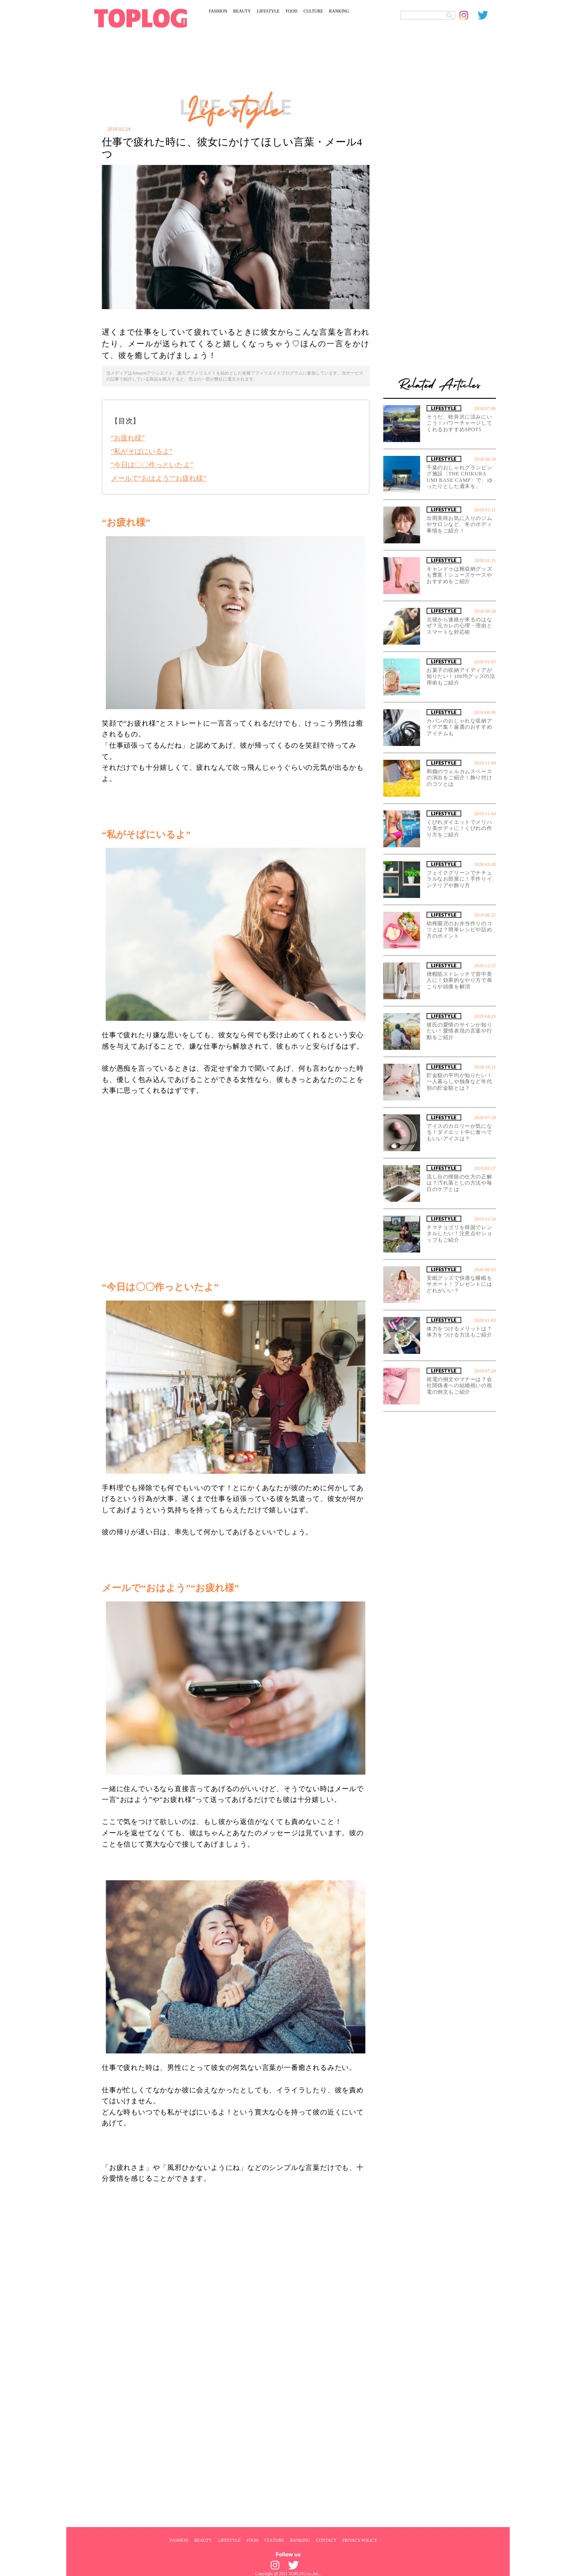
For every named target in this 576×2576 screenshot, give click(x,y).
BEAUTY (242, 11)
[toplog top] (140, 18)
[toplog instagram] (469, 15)
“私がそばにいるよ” (141, 451)
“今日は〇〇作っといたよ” (152, 464)
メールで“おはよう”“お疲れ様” (158, 478)
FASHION (218, 11)
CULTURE (313, 11)
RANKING (339, 11)
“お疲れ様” (128, 438)
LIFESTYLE (268, 11)
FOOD (291, 11)
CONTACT (326, 2540)
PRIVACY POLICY (359, 2540)
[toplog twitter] (487, 15)
